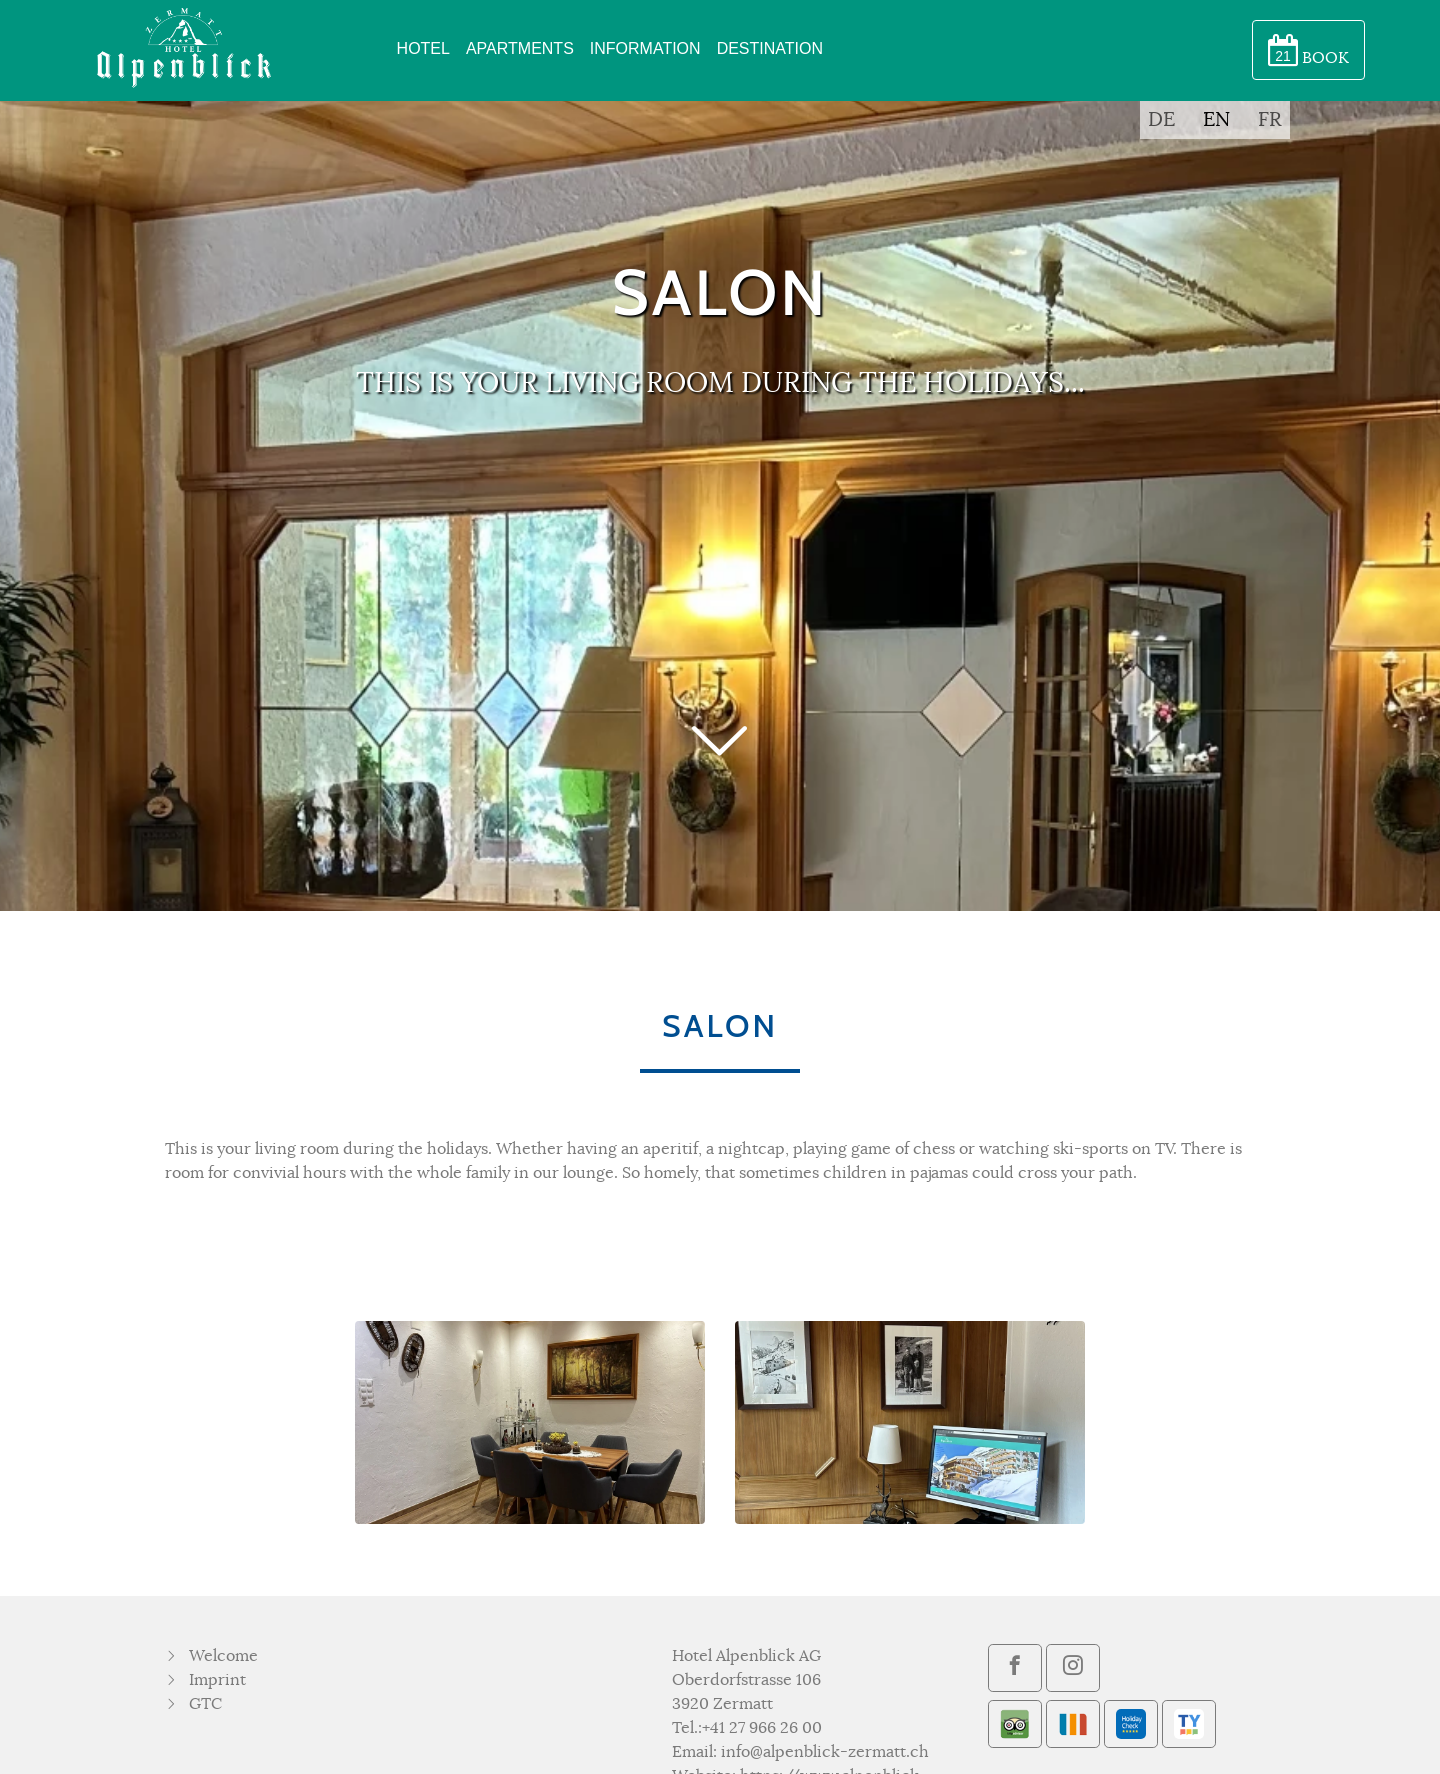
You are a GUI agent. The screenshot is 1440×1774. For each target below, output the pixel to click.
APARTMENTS (520, 48)
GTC (205, 1704)
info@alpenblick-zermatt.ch (825, 1752)
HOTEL (423, 48)
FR (1270, 120)
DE (1161, 120)
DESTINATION (770, 48)
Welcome (223, 1656)
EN (1216, 120)
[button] (720, 789)
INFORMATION (645, 48)
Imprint (217, 1680)
